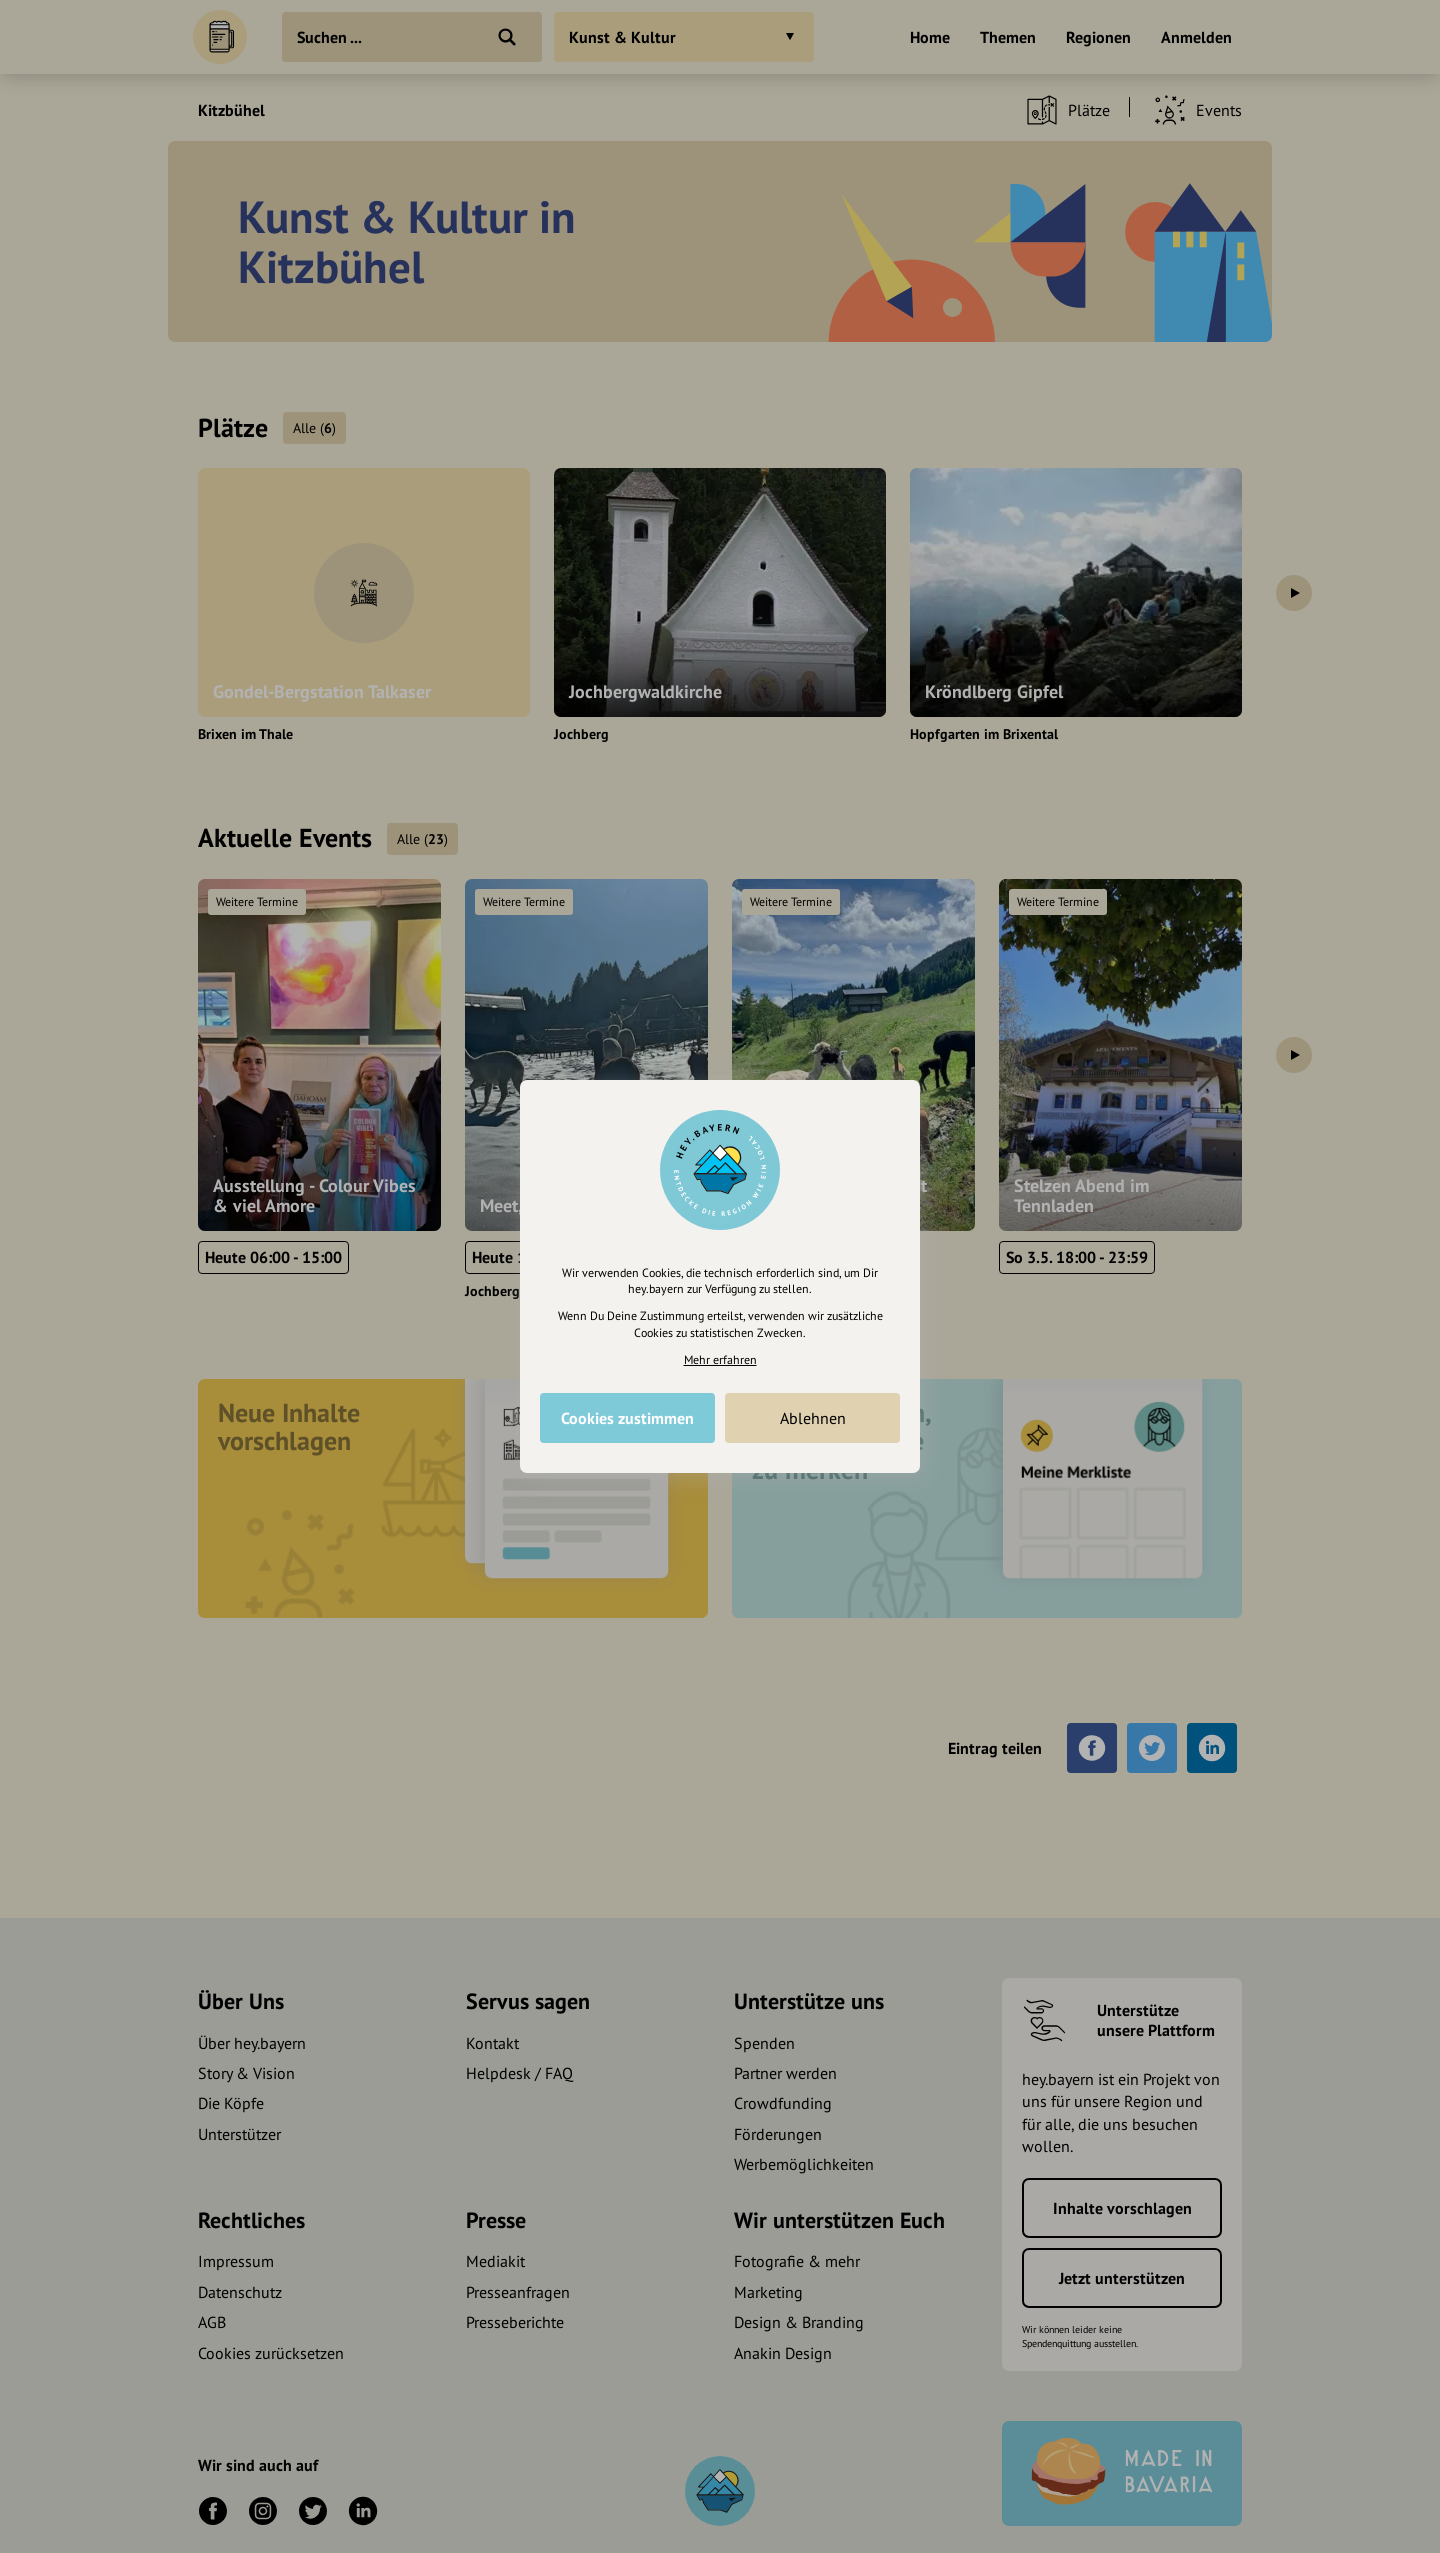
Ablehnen (813, 1418)
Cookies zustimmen (627, 1418)
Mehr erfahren (720, 1359)
